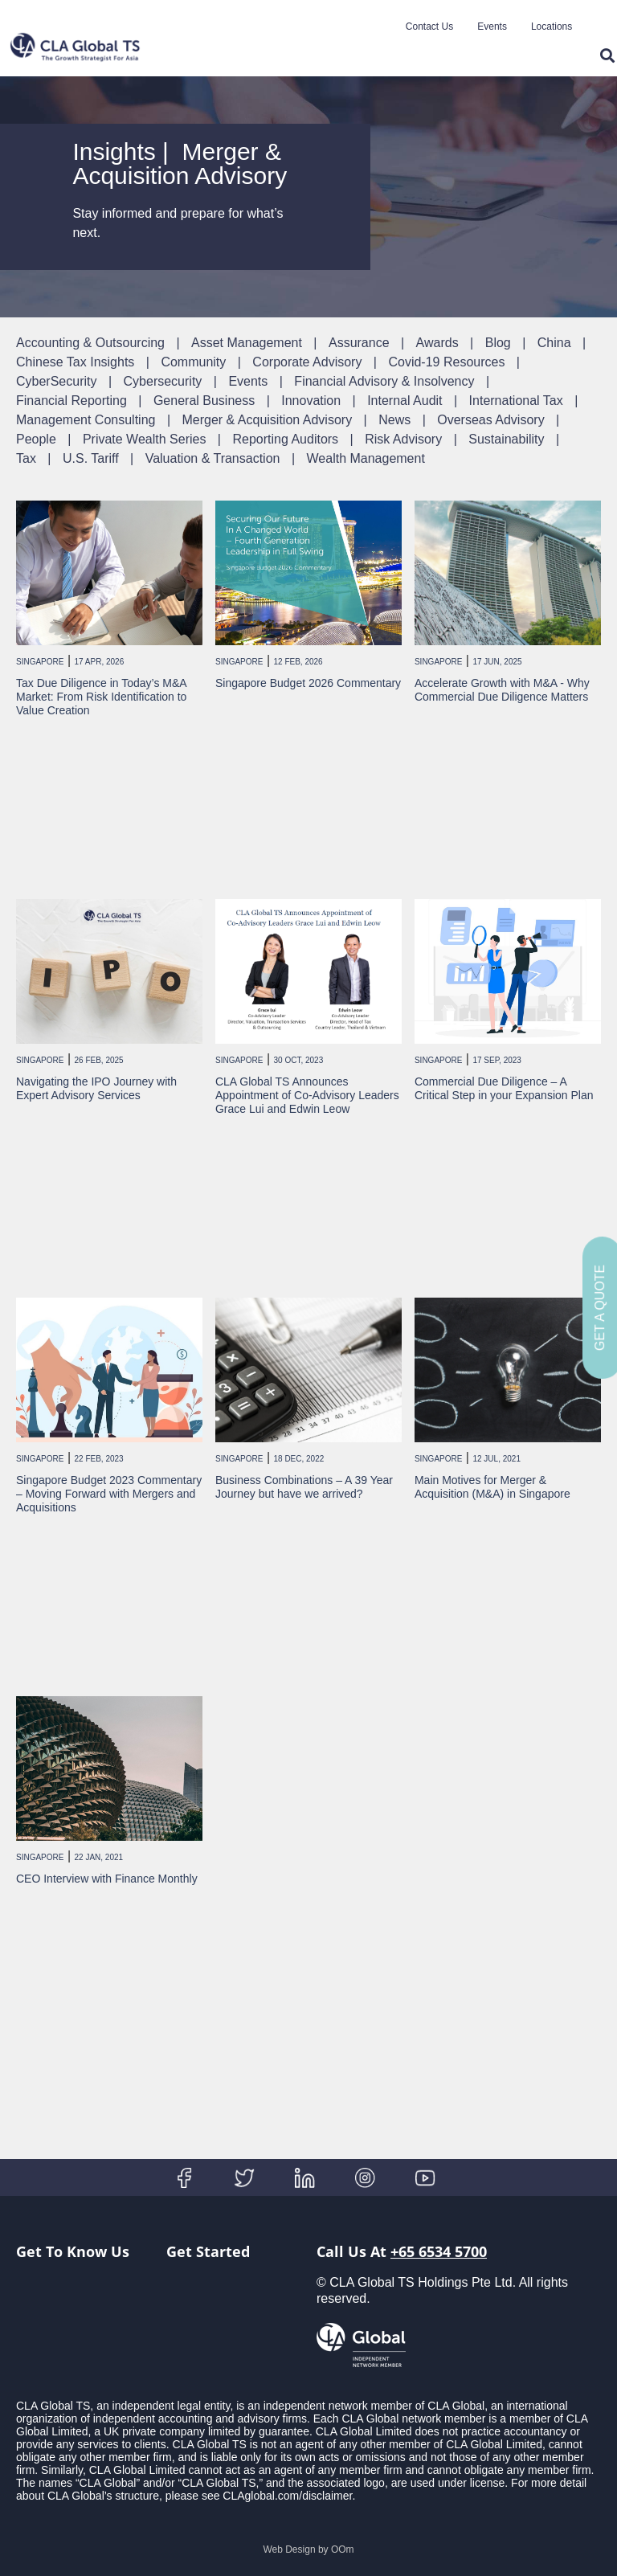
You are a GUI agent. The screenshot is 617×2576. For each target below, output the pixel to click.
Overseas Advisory (490, 420)
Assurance (359, 343)
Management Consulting (85, 420)
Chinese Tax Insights (75, 362)
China (554, 343)
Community (193, 362)
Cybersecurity (163, 381)
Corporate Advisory (307, 362)
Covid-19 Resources (446, 362)
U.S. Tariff (91, 458)
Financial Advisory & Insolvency (384, 381)
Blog (498, 343)
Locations (551, 26)
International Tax (516, 400)
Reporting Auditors (285, 439)
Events (492, 26)
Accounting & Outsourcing (90, 343)
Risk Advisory (403, 439)
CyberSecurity (56, 381)
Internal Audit (404, 400)
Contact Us (429, 26)
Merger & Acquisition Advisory (267, 420)
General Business (204, 400)
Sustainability (506, 439)
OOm (342, 2549)
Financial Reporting (71, 400)
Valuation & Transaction (212, 458)
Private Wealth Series (144, 439)
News (394, 420)
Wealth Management (366, 458)
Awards (437, 343)
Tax (26, 458)
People (36, 439)
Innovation (311, 400)
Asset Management (246, 343)
